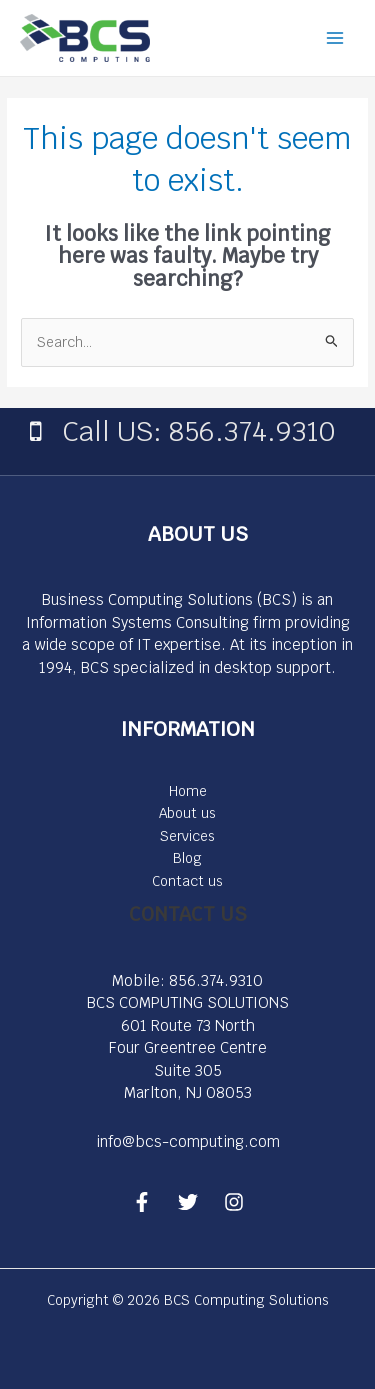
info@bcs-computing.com (188, 1141)
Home (188, 791)
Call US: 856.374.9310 (199, 431)
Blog (187, 858)
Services (187, 836)
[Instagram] (234, 1202)
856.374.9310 (216, 980)
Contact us (187, 881)
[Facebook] (142, 1202)
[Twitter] (188, 1202)
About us (187, 813)
